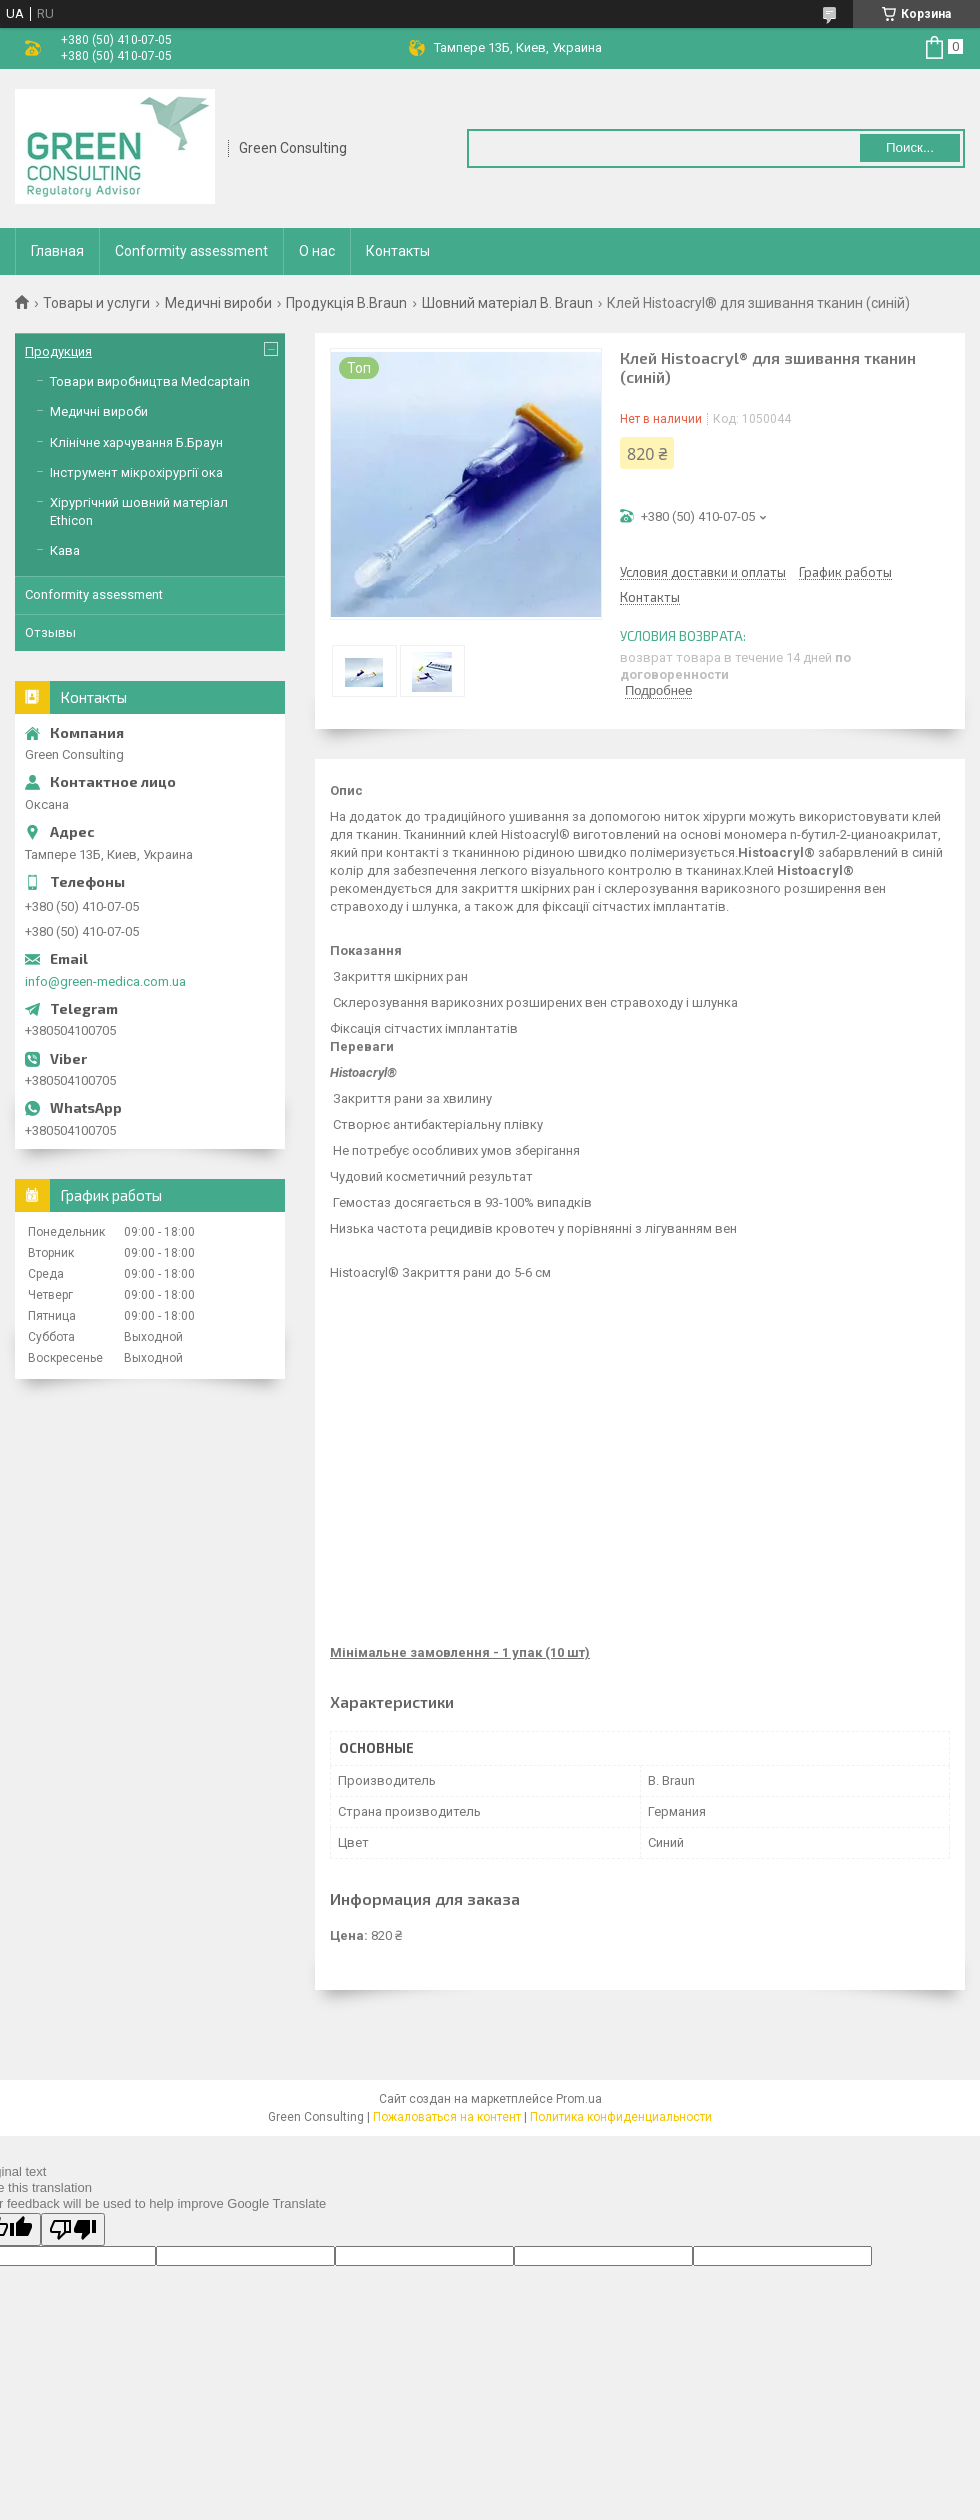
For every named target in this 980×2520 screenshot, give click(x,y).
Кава (65, 550)
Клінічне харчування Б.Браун (136, 442)
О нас (317, 251)
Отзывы (50, 632)
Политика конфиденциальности (621, 2117)
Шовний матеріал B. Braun (507, 303)
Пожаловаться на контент (447, 2117)
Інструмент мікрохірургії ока (136, 472)
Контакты (398, 251)
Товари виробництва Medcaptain (150, 381)
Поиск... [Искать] (910, 147)
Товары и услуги (96, 303)
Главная (57, 251)
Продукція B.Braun (346, 303)
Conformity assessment (191, 251)
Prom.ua (579, 2099)
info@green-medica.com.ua (105, 981)
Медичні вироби (218, 303)
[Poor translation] (73, 2229)
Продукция (58, 351)
